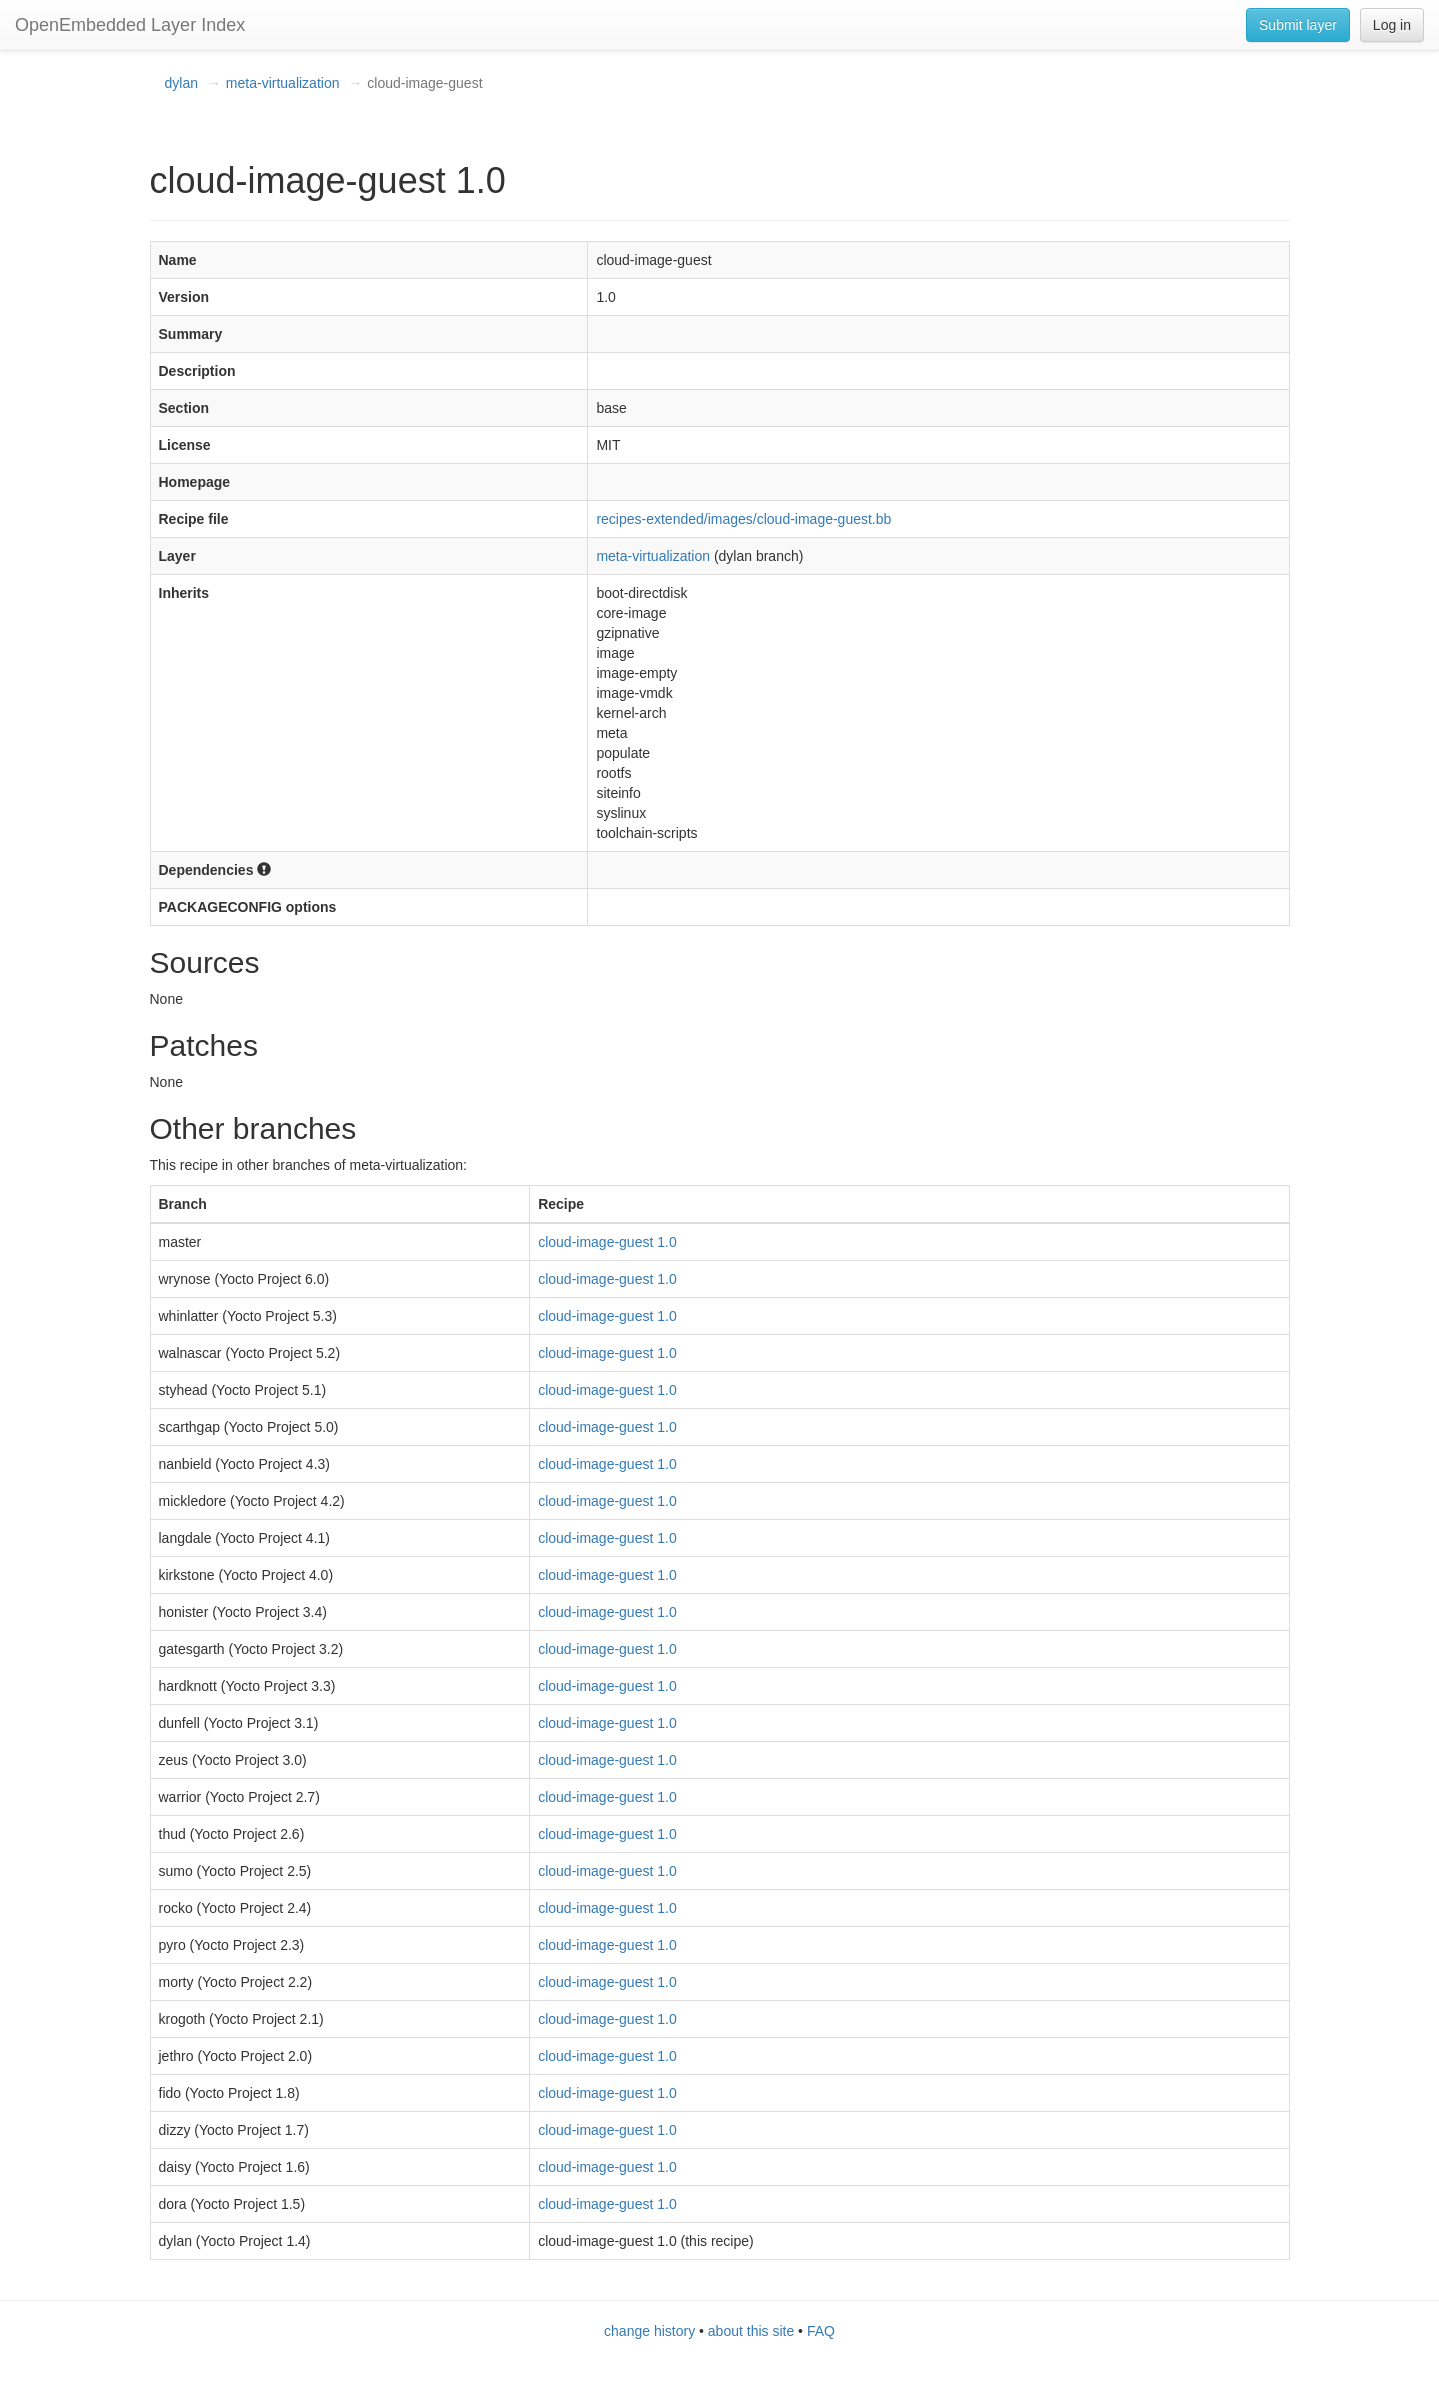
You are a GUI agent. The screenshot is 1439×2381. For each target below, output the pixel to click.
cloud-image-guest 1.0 (607, 1242)
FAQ (821, 2331)
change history (649, 2331)
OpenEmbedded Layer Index (130, 25)
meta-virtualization (283, 83)
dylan (181, 83)
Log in (1392, 25)
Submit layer (1298, 25)
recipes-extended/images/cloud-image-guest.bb (743, 519)
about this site (751, 2331)
